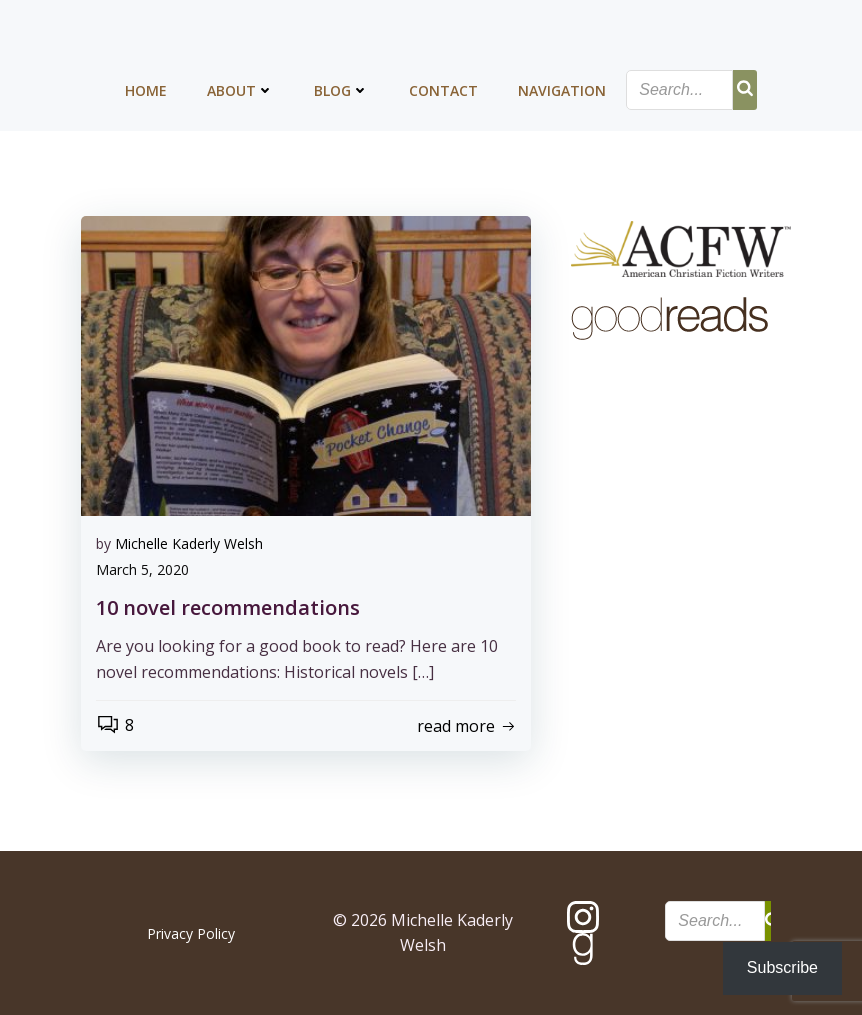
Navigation (562, 90)
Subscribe (782, 967)
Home (146, 90)
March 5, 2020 (142, 569)
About (240, 90)
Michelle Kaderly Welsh (189, 543)
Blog (341, 90)
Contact (443, 90)
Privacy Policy (191, 933)
